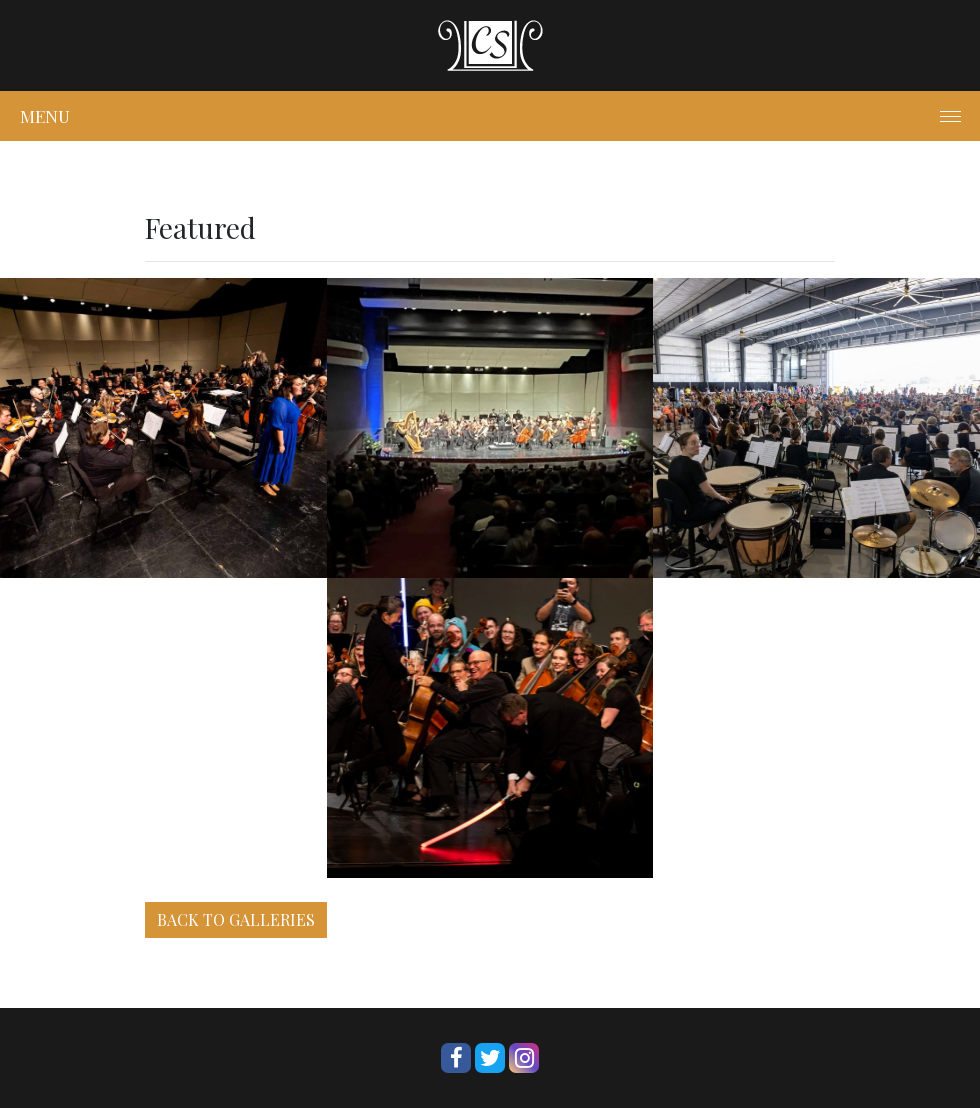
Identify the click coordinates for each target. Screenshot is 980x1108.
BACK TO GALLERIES (236, 919)
